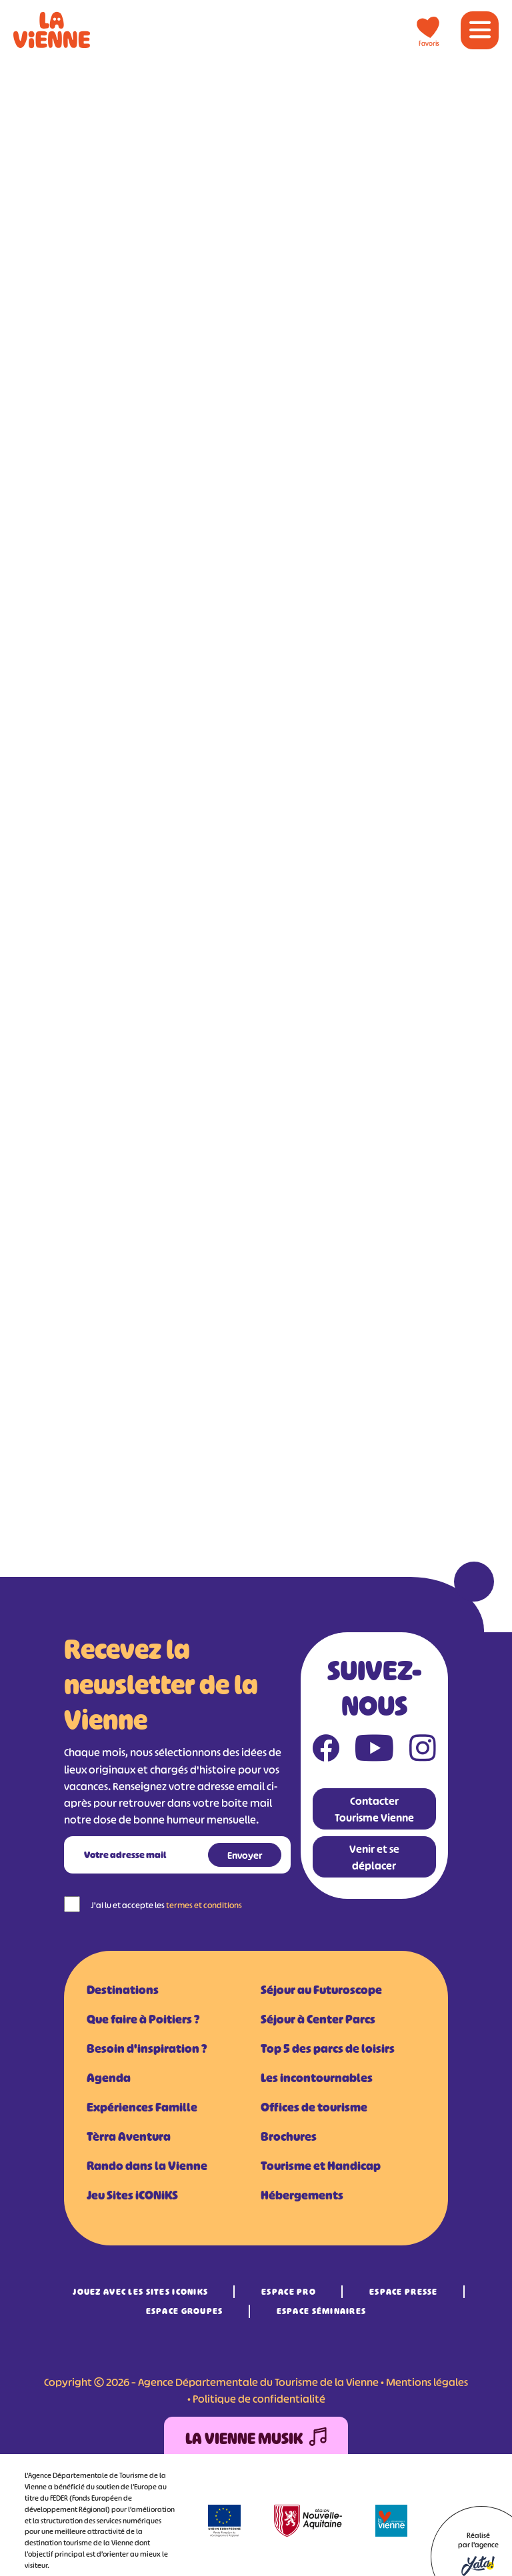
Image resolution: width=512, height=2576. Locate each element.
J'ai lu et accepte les (166, 1905)
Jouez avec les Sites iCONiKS (140, 2291)
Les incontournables (317, 2078)
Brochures (289, 2137)
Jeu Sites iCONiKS (132, 2195)
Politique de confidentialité (259, 2398)
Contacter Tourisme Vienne (374, 1809)
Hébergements (302, 2195)
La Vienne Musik (256, 2439)
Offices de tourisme (314, 2107)
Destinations (123, 1990)
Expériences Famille (142, 2107)
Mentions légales (427, 2382)
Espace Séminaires (322, 2311)
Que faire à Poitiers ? (143, 2019)
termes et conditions (204, 1905)
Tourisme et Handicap (321, 2166)
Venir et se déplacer (374, 1857)
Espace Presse (403, 2291)
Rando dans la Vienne (147, 2166)
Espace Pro (288, 2291)
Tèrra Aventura (129, 2137)
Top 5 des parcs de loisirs (328, 2049)
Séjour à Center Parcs (318, 2019)
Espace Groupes (184, 2311)
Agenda (109, 2078)
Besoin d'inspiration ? (147, 2049)
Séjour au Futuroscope (321, 1990)
